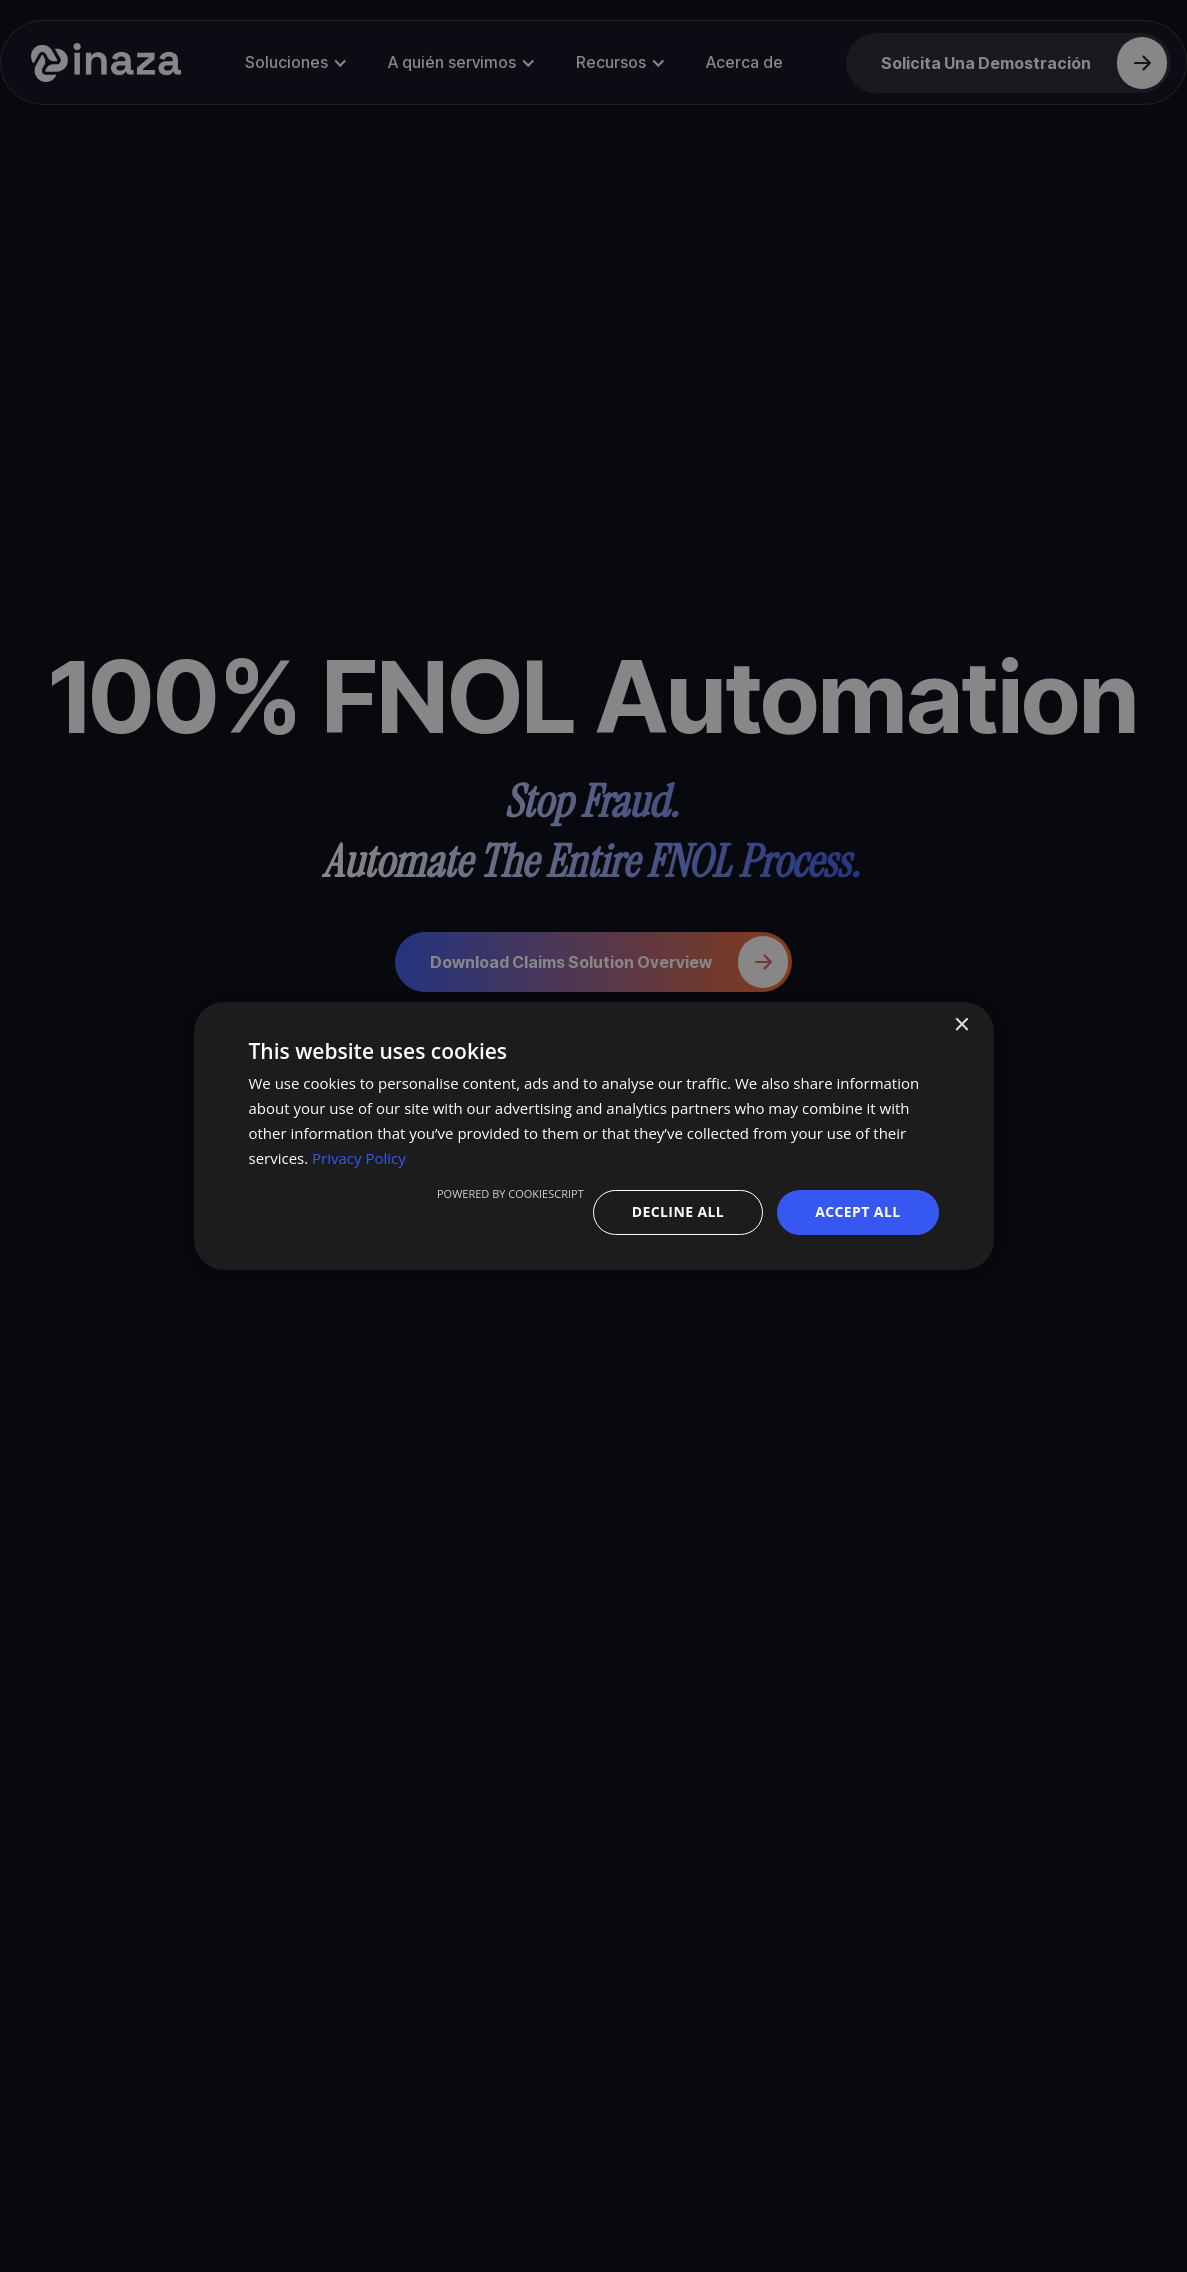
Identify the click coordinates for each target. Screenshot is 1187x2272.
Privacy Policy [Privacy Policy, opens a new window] (359, 1158)
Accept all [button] (857, 1211)
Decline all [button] (678, 1211)
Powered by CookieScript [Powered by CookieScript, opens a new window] (510, 1193)
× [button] (961, 1025)
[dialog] (594, 1136)
